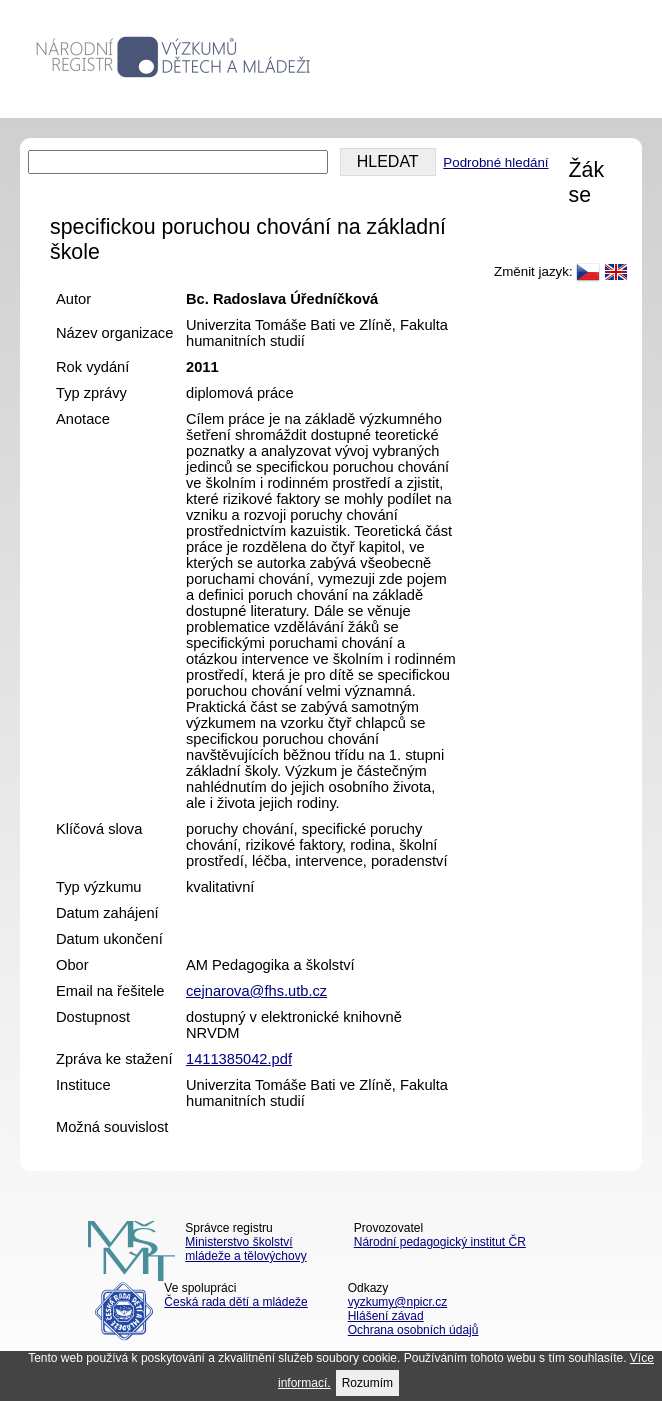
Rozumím (367, 1383)
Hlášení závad (386, 1316)
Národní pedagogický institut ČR (440, 1242)
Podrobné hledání (495, 162)
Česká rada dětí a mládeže (235, 1302)
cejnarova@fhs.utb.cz (256, 991)
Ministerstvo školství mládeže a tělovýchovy (245, 1249)
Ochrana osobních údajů (413, 1330)
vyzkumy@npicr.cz (398, 1302)
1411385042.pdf (239, 1059)
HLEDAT (388, 161)
